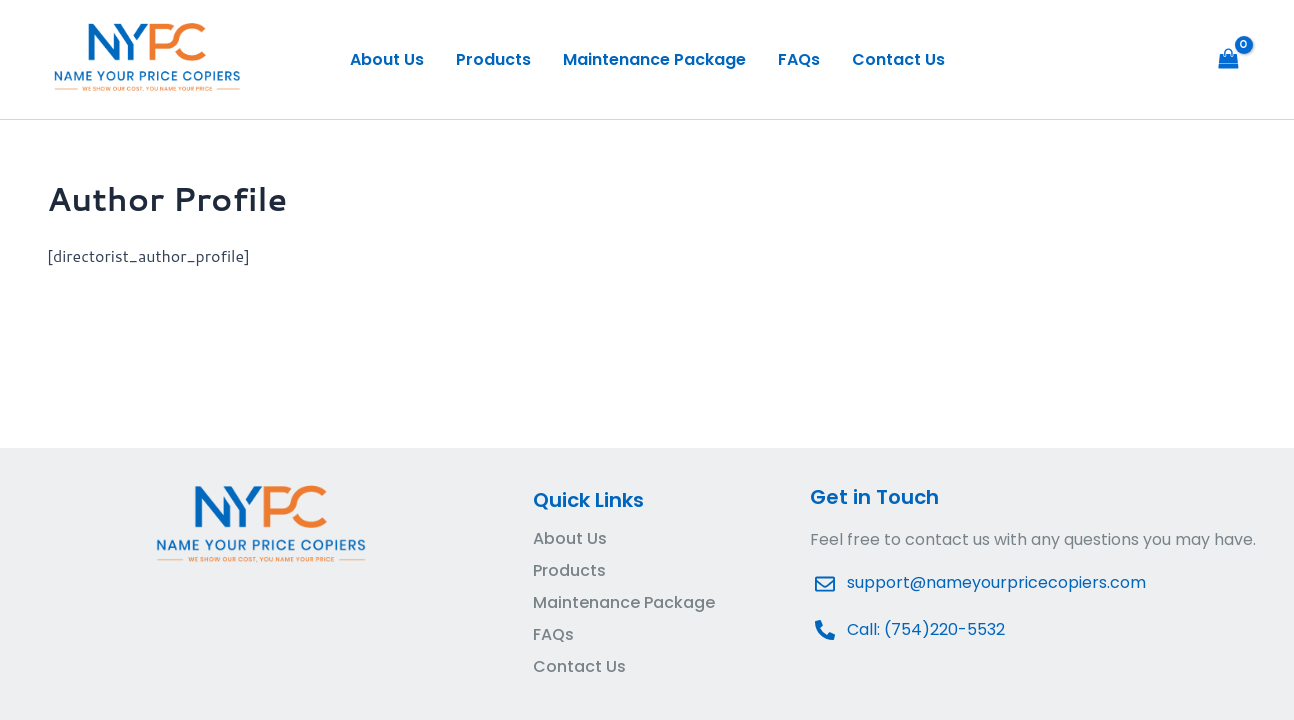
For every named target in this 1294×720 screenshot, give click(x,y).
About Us (387, 59)
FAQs (799, 59)
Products (493, 59)
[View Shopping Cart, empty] (1228, 59)
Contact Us (898, 59)
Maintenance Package (654, 59)
